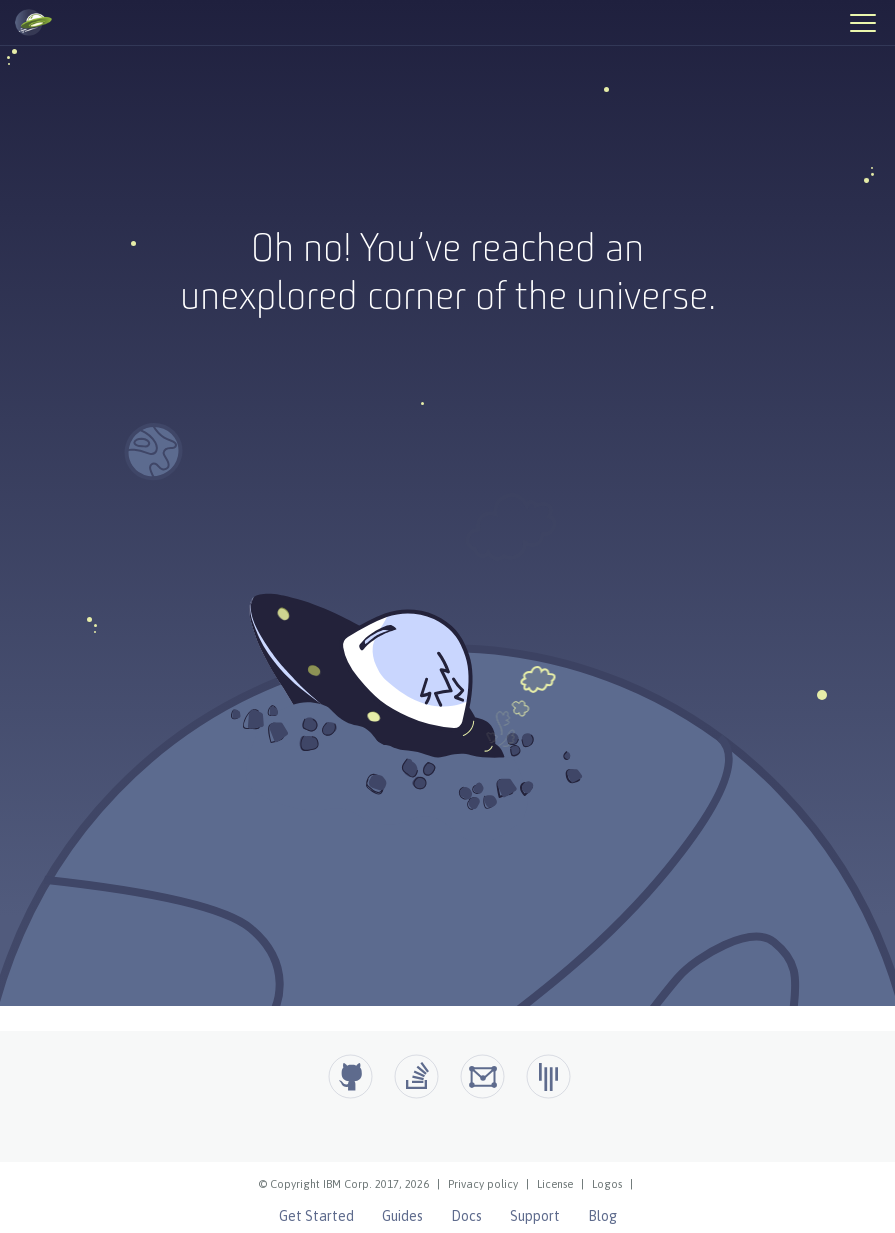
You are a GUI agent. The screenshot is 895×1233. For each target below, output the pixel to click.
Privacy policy (483, 1184)
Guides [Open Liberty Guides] (402, 1216)
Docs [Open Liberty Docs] (466, 1216)
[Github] (350, 1076)
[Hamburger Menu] (862, 22)
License (555, 1184)
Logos (607, 1184)
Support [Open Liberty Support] (535, 1216)
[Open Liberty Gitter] (548, 1076)
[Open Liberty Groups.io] (482, 1076)
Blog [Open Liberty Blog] (602, 1216)
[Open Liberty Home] (33, 23)
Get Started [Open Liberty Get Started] (316, 1216)
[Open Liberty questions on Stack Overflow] (416, 1076)
